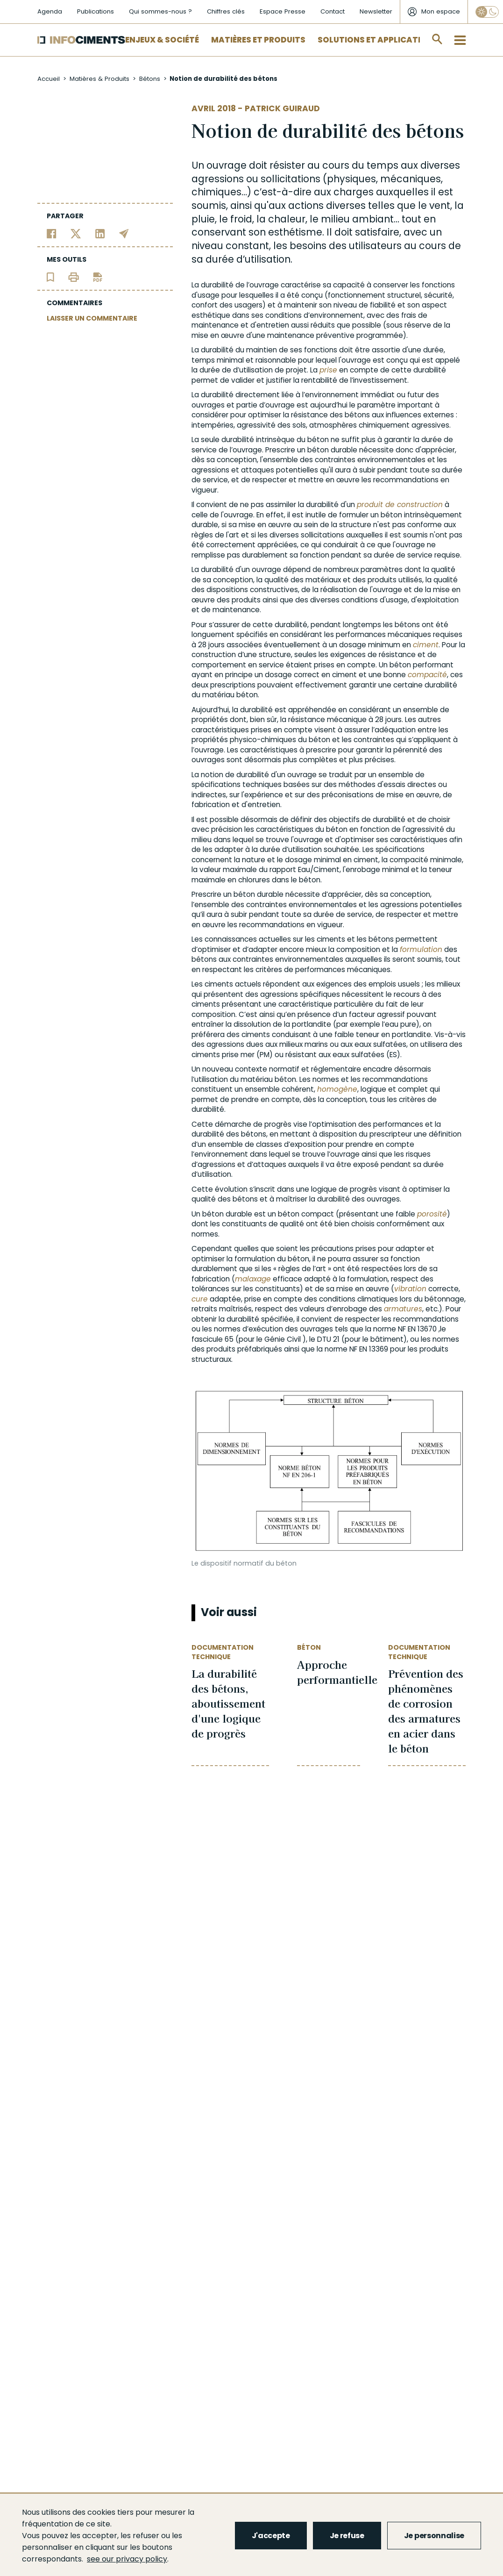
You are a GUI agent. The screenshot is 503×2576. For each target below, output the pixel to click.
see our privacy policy (127, 2559)
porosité (432, 1214)
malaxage (253, 1279)
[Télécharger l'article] (97, 276)
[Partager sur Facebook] (52, 233)
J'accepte (271, 2535)
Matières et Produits (258, 39)
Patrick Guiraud (282, 108)
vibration (410, 1289)
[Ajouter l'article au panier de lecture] (50, 276)
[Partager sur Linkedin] (100, 233)
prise (328, 370)
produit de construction (400, 504)
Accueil (48, 78)
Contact (332, 11)
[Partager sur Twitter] (76, 233)
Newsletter (376, 11)
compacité (427, 675)
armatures (403, 1309)
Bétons (149, 78)
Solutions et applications (378, 39)
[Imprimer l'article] (73, 276)
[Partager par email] (124, 233)
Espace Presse (282, 11)
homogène (337, 1089)
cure (199, 1299)
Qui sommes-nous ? (160, 11)
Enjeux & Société (162, 39)
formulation (421, 949)
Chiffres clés (226, 11)
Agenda (49, 11)
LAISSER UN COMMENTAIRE (92, 318)
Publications (95, 11)
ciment (426, 645)
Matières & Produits (99, 78)
